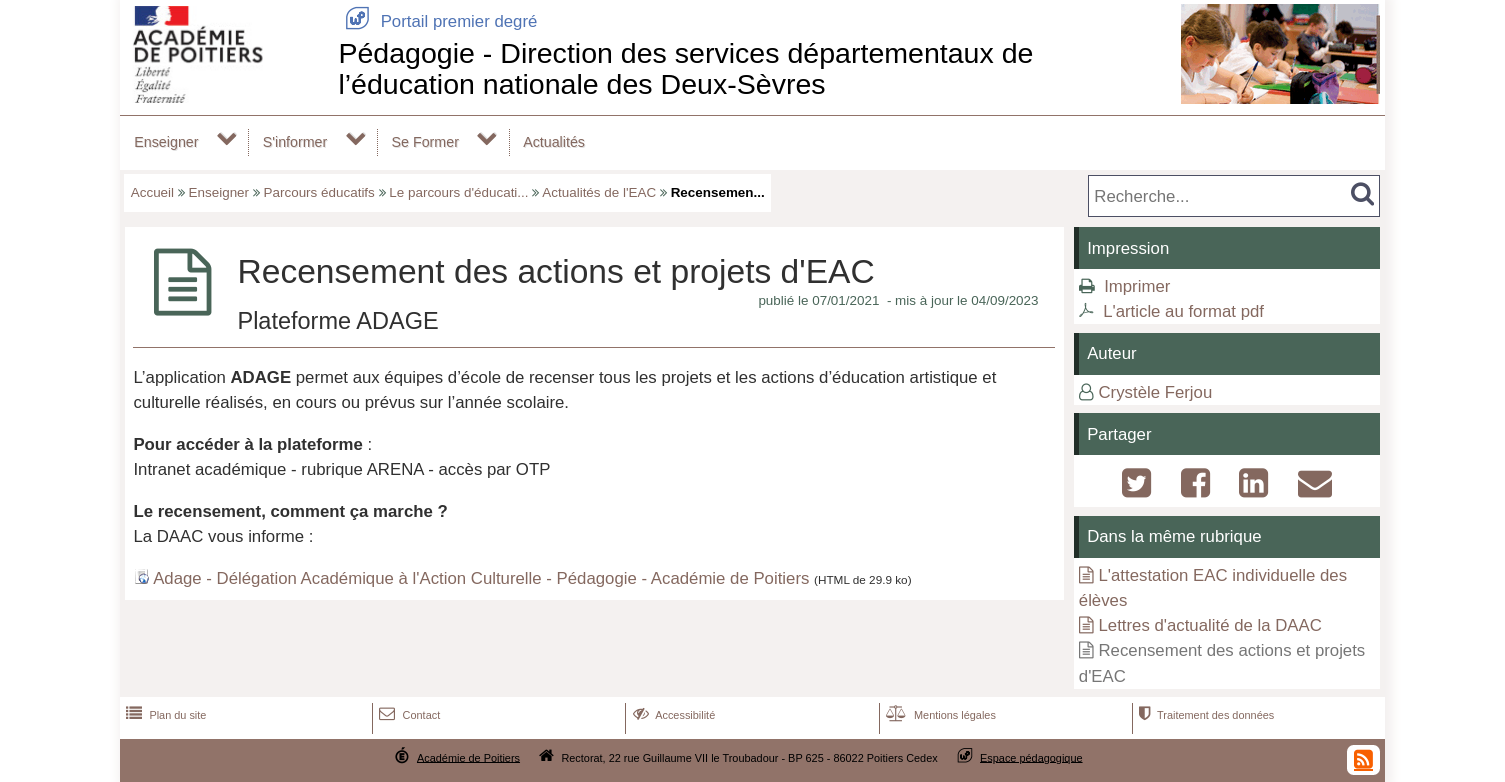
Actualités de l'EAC (599, 192)
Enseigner (166, 142)
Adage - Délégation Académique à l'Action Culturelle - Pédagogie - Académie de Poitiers (481, 578)
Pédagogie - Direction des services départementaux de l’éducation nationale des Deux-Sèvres (685, 68)
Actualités (554, 142)
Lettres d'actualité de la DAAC (1209, 625)
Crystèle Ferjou (1155, 392)
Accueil (152, 192)
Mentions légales (939, 715)
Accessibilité (672, 715)
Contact (407, 715)
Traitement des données (1204, 715)
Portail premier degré (437, 21)
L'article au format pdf (1183, 311)
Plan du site (164, 715)
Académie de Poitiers (468, 757)
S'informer (295, 142)
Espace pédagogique (1031, 757)
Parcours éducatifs (319, 192)
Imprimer (1137, 286)
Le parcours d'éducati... (458, 192)
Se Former (425, 142)
